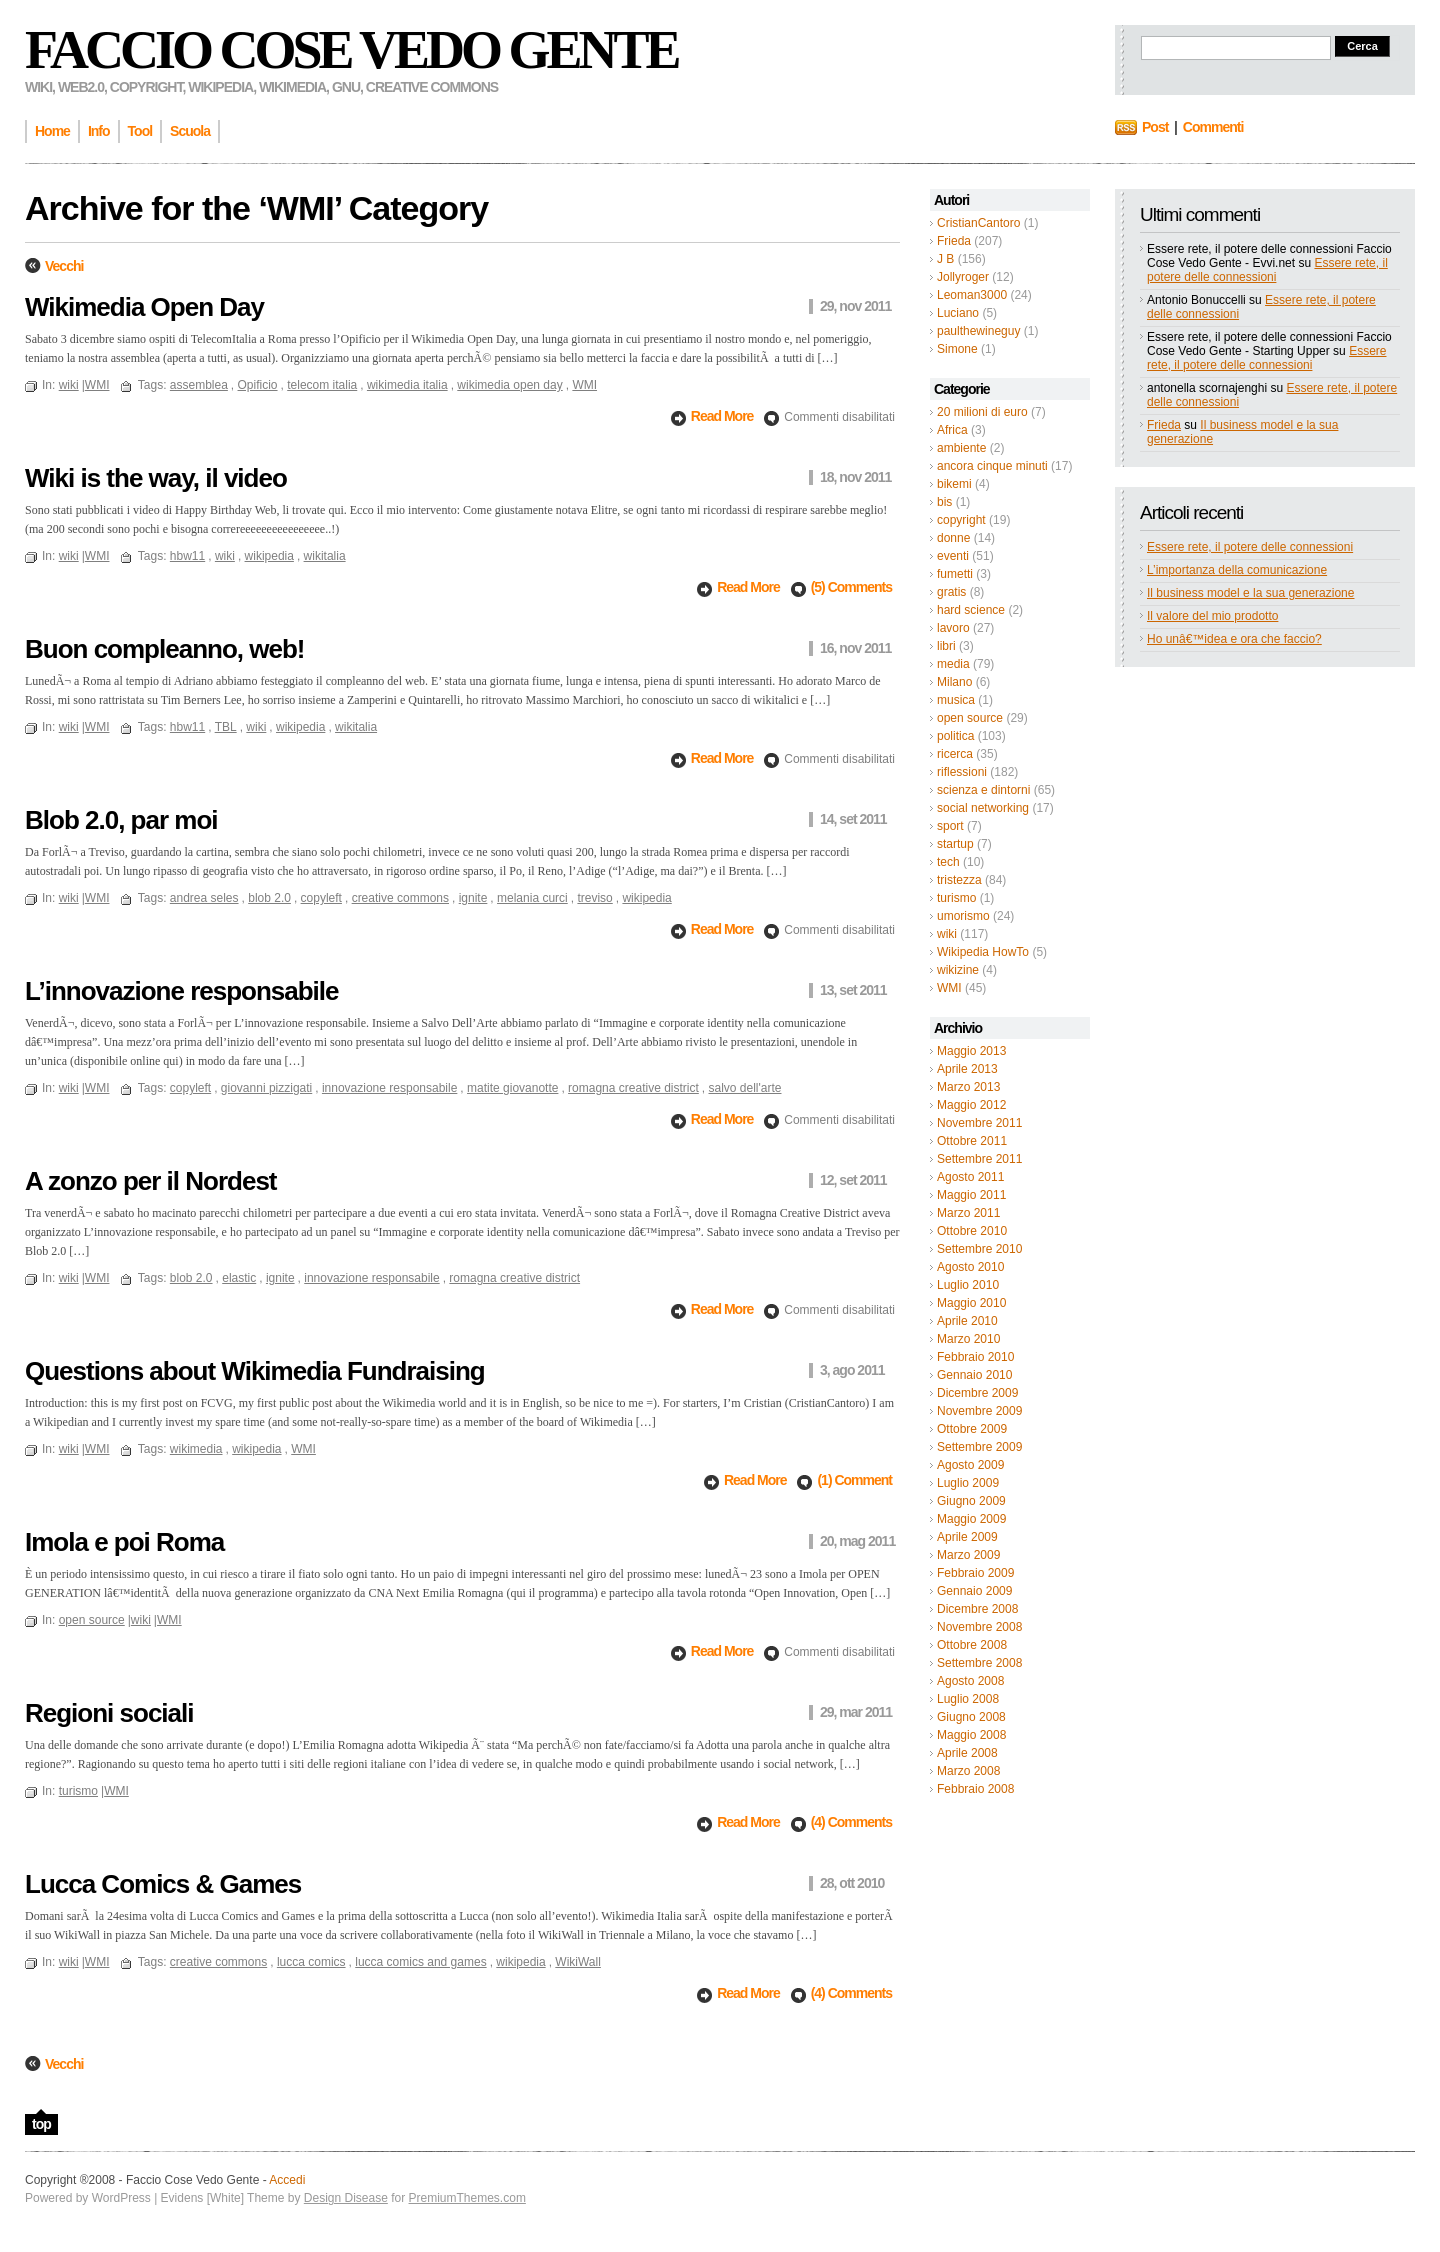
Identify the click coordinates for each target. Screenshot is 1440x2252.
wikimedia (196, 1449)
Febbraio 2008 (975, 1789)
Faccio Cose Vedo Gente (351, 50)
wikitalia (325, 556)
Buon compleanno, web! (164, 649)
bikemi (954, 484)
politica (955, 736)
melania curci (532, 898)
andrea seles (204, 898)
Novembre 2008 (979, 1627)
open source (970, 718)
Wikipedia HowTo (983, 952)
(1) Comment (854, 1480)
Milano (954, 682)
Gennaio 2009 (974, 1591)
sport (950, 826)
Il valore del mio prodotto (1212, 616)
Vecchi (64, 266)
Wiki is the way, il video (156, 478)
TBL (226, 727)
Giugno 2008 (971, 1717)
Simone (957, 349)
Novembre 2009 (979, 1411)
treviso (594, 898)
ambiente (961, 448)
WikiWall (578, 1962)
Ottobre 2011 (972, 1141)
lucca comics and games (420, 1962)
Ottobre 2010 (972, 1231)
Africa (952, 430)
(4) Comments (851, 1822)
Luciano (958, 313)
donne (953, 538)
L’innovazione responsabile (182, 991)
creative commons (400, 898)
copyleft (321, 898)
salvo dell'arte (744, 1088)
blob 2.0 (269, 898)
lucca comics (311, 1962)
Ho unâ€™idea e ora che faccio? (1234, 639)
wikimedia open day (509, 385)
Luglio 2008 (968, 1699)
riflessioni (962, 772)
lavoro (953, 628)
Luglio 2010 (968, 1285)
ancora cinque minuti (992, 466)
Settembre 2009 (979, 1447)
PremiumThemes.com (467, 2198)
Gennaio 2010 (974, 1375)
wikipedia (269, 556)
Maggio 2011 (971, 1195)
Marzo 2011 (968, 1213)
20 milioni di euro (982, 412)
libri (946, 646)
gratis (951, 592)
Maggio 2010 (971, 1303)
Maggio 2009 (971, 1519)
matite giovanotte (512, 1088)
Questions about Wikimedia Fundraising (255, 1371)
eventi (953, 556)
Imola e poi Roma (124, 1542)
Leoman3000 (972, 295)
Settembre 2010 (979, 1249)
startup (955, 844)
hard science (971, 610)
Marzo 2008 (968, 1771)
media (953, 664)
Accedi (287, 2180)
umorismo (963, 916)
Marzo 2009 (968, 1555)
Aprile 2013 (967, 1069)
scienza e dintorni (983, 790)
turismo (956, 898)
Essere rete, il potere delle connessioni (1267, 270)
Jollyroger (963, 277)
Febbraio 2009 (975, 1573)
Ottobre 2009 (972, 1429)
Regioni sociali (109, 1713)
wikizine (958, 970)
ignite (473, 898)
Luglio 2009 (968, 1483)
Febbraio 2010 (975, 1357)
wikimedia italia (407, 385)
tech (948, 862)
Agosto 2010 (970, 1267)
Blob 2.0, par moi (121, 820)
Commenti (1213, 127)
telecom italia (322, 385)
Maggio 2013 (971, 1051)
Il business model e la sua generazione (1250, 593)
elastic (239, 1278)
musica (956, 700)
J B (945, 259)
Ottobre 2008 (972, 1645)
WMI (949, 988)
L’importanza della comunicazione (1237, 570)
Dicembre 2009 (977, 1393)
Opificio (258, 385)
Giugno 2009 (971, 1501)
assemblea (199, 385)
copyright (961, 520)
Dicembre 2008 (977, 1609)
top (41, 2124)
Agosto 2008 (970, 1681)
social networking (983, 808)
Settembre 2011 (979, 1159)
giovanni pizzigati (266, 1088)
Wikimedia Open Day (144, 307)
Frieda (954, 241)
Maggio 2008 (971, 1735)
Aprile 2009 (967, 1537)
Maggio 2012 (971, 1105)
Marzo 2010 (968, 1339)
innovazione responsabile (389, 1088)
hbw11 (187, 556)
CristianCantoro (978, 223)
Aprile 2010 (967, 1321)
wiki (947, 934)
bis (944, 502)
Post (1155, 127)
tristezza (959, 880)
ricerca (955, 754)
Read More (723, 416)
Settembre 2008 (979, 1663)
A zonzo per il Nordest (151, 1181)
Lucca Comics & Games (163, 1884)
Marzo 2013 (968, 1087)
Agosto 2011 (970, 1177)
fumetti (955, 574)
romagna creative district (633, 1088)
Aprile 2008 (967, 1753)
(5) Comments (851, 587)
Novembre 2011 (979, 1123)
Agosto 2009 (970, 1465)
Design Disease (346, 2198)
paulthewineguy (978, 331)
